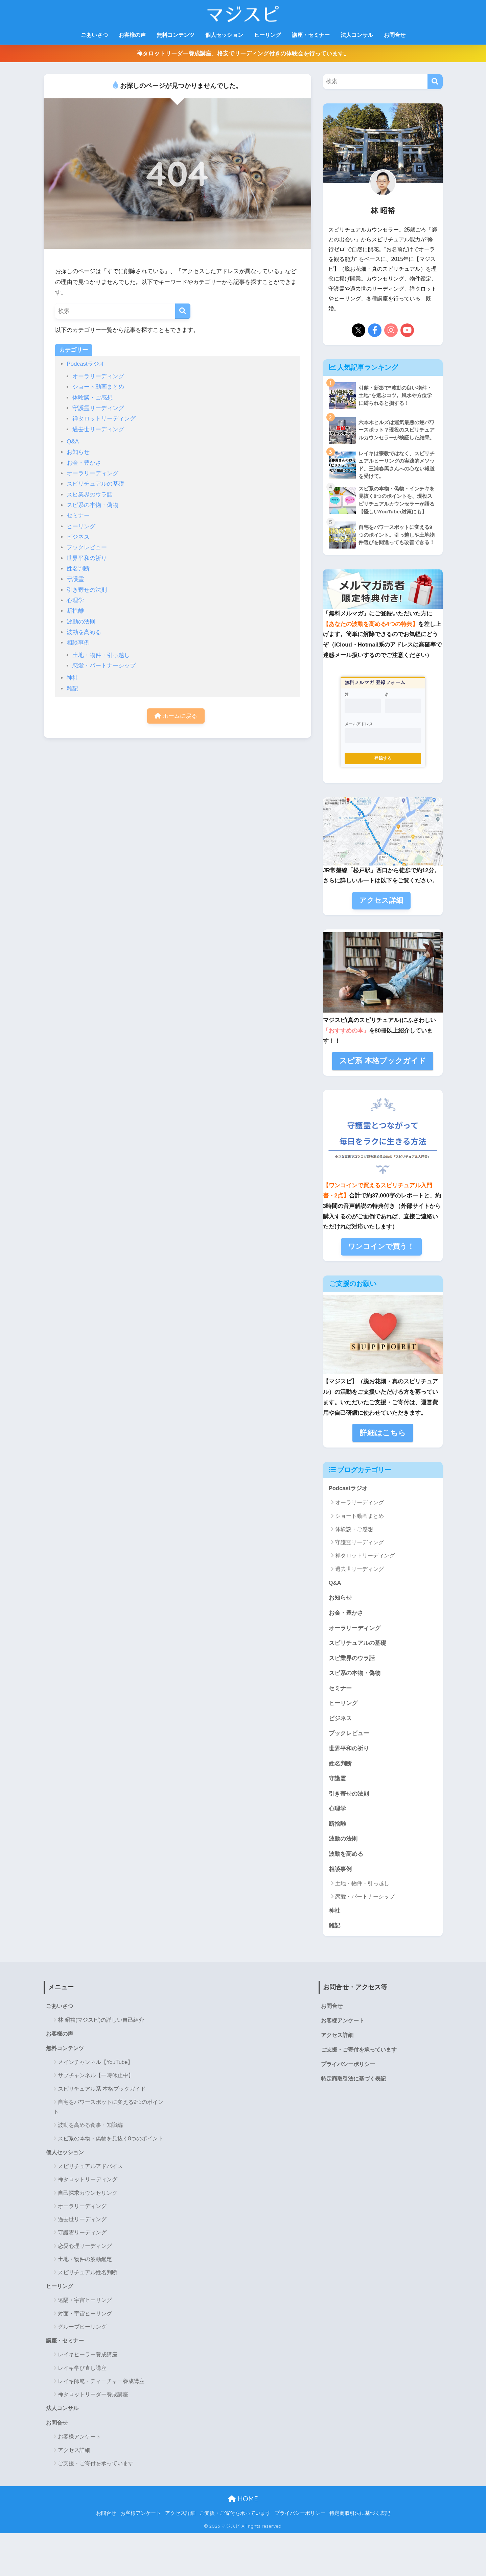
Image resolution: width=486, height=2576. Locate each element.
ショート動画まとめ (98, 387)
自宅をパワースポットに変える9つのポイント (108, 2108)
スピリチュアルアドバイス (90, 2168)
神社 (72, 678)
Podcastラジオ (86, 364)
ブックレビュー (87, 547)
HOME (243, 2500)
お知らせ (78, 452)
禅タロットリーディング (104, 418)
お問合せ (395, 35)
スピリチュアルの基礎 (95, 484)
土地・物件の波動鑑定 (85, 2261)
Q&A (73, 441)
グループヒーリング (82, 2328)
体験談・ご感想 (92, 397)
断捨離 (75, 611)
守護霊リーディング (98, 408)
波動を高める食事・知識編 (90, 2127)
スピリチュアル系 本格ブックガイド (102, 2090)
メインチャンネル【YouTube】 (95, 2064)
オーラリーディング (98, 376)
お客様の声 (132, 35)
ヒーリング (267, 35)
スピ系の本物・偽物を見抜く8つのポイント (111, 2140)
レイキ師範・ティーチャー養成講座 (101, 2383)
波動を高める (84, 632)
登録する (383, 758)
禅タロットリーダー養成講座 (93, 2396)
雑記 (72, 688)
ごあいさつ (94, 35)
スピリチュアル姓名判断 (87, 2274)
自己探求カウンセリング (87, 2194)
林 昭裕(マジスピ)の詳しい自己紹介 (101, 2021)
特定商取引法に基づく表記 (353, 2080)
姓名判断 (78, 568)
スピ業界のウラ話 (90, 494)
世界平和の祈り (87, 558)
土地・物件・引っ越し (101, 655)
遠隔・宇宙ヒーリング (85, 2302)
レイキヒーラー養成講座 (87, 2356)
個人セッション (224, 35)
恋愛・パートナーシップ (104, 665)
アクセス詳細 (74, 2452)
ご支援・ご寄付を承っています (96, 2465)
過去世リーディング (98, 429)
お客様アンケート (79, 2438)
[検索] (182, 311)
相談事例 (78, 642)
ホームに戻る (176, 716)
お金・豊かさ (84, 463)
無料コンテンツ (175, 35)
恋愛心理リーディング (85, 2247)
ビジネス (78, 537)
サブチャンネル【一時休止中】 (96, 2077)
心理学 (75, 600)
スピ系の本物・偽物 (92, 505)
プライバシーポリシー (348, 2066)
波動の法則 (81, 621)
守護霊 (75, 579)
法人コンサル (357, 35)
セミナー (78, 515)
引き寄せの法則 (87, 590)
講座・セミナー (311, 35)
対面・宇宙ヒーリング (85, 2315)
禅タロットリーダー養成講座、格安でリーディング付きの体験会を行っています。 (243, 53)
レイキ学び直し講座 (82, 2370)
